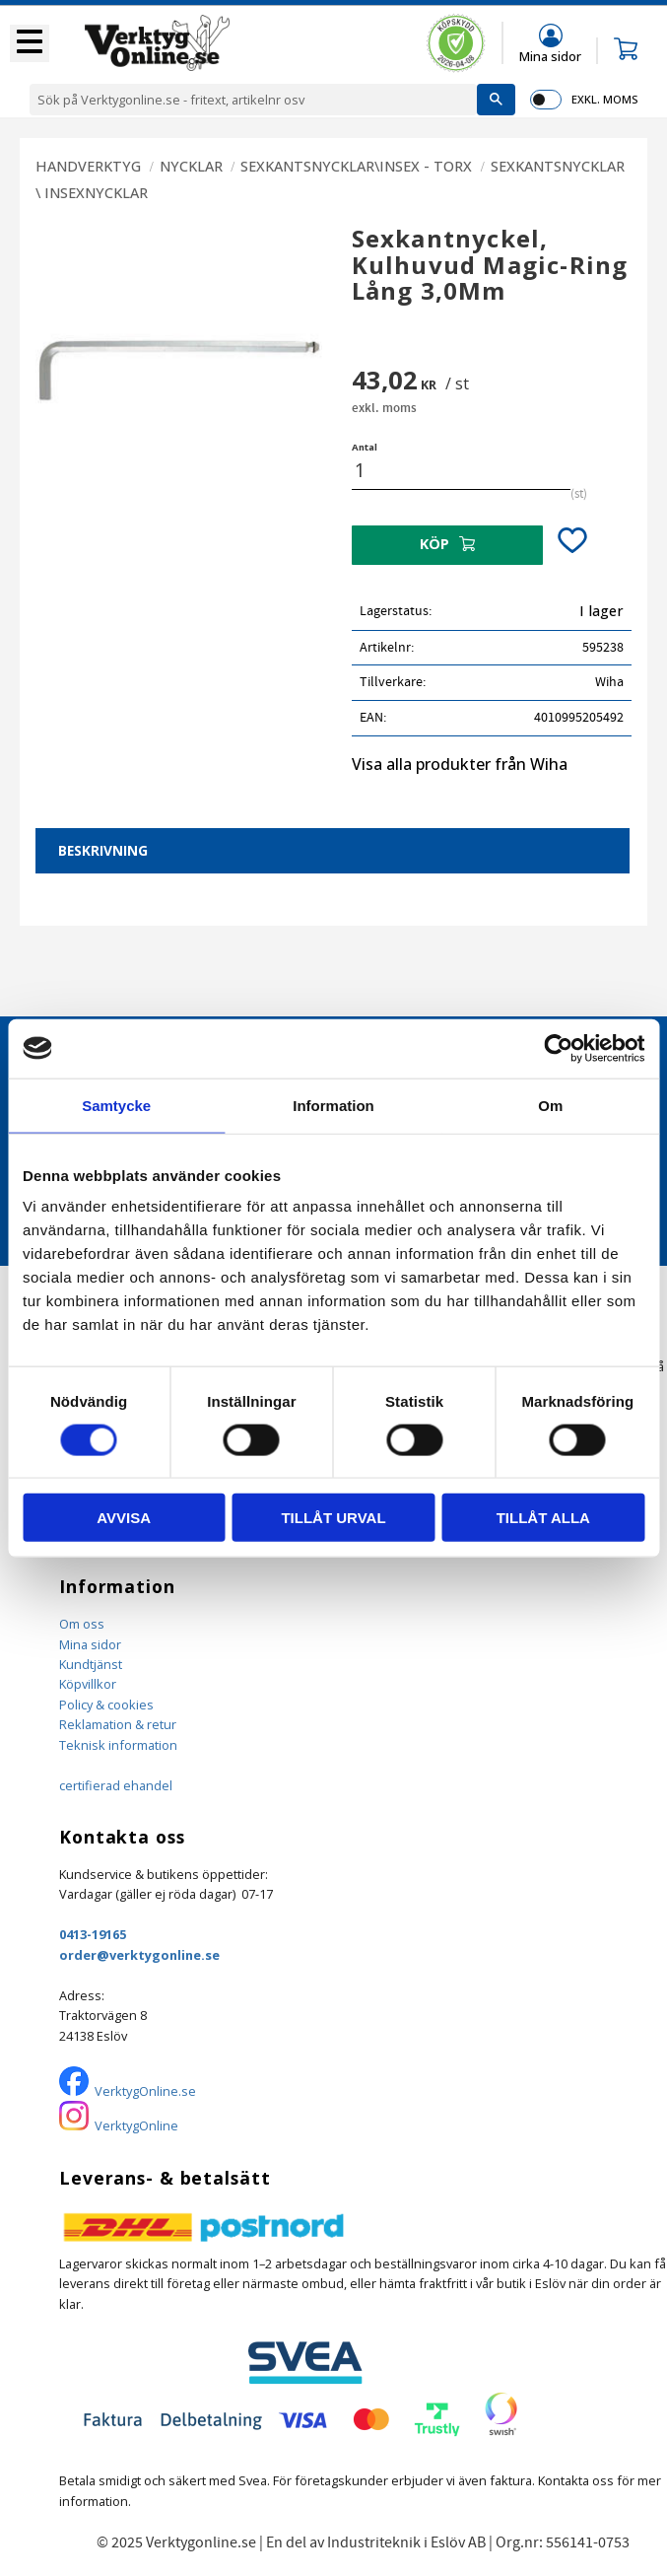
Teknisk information (118, 1745)
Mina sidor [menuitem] (550, 55)
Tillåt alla (543, 1517)
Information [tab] (333, 1104)
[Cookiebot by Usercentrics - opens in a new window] (558, 1048)
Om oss (81, 1624)
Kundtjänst (90, 1664)
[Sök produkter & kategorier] (253, 99)
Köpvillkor (87, 1684)
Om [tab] (550, 1104)
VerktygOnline (136, 2125)
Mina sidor (90, 1644)
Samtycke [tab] (116, 1104)
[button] (29, 43)
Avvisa (124, 1517)
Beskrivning (103, 850)
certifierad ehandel (115, 1785)
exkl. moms (604, 99)
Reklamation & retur (117, 1724)
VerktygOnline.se (145, 2091)
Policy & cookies (106, 1704)
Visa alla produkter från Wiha (459, 764)
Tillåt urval (333, 1517)
